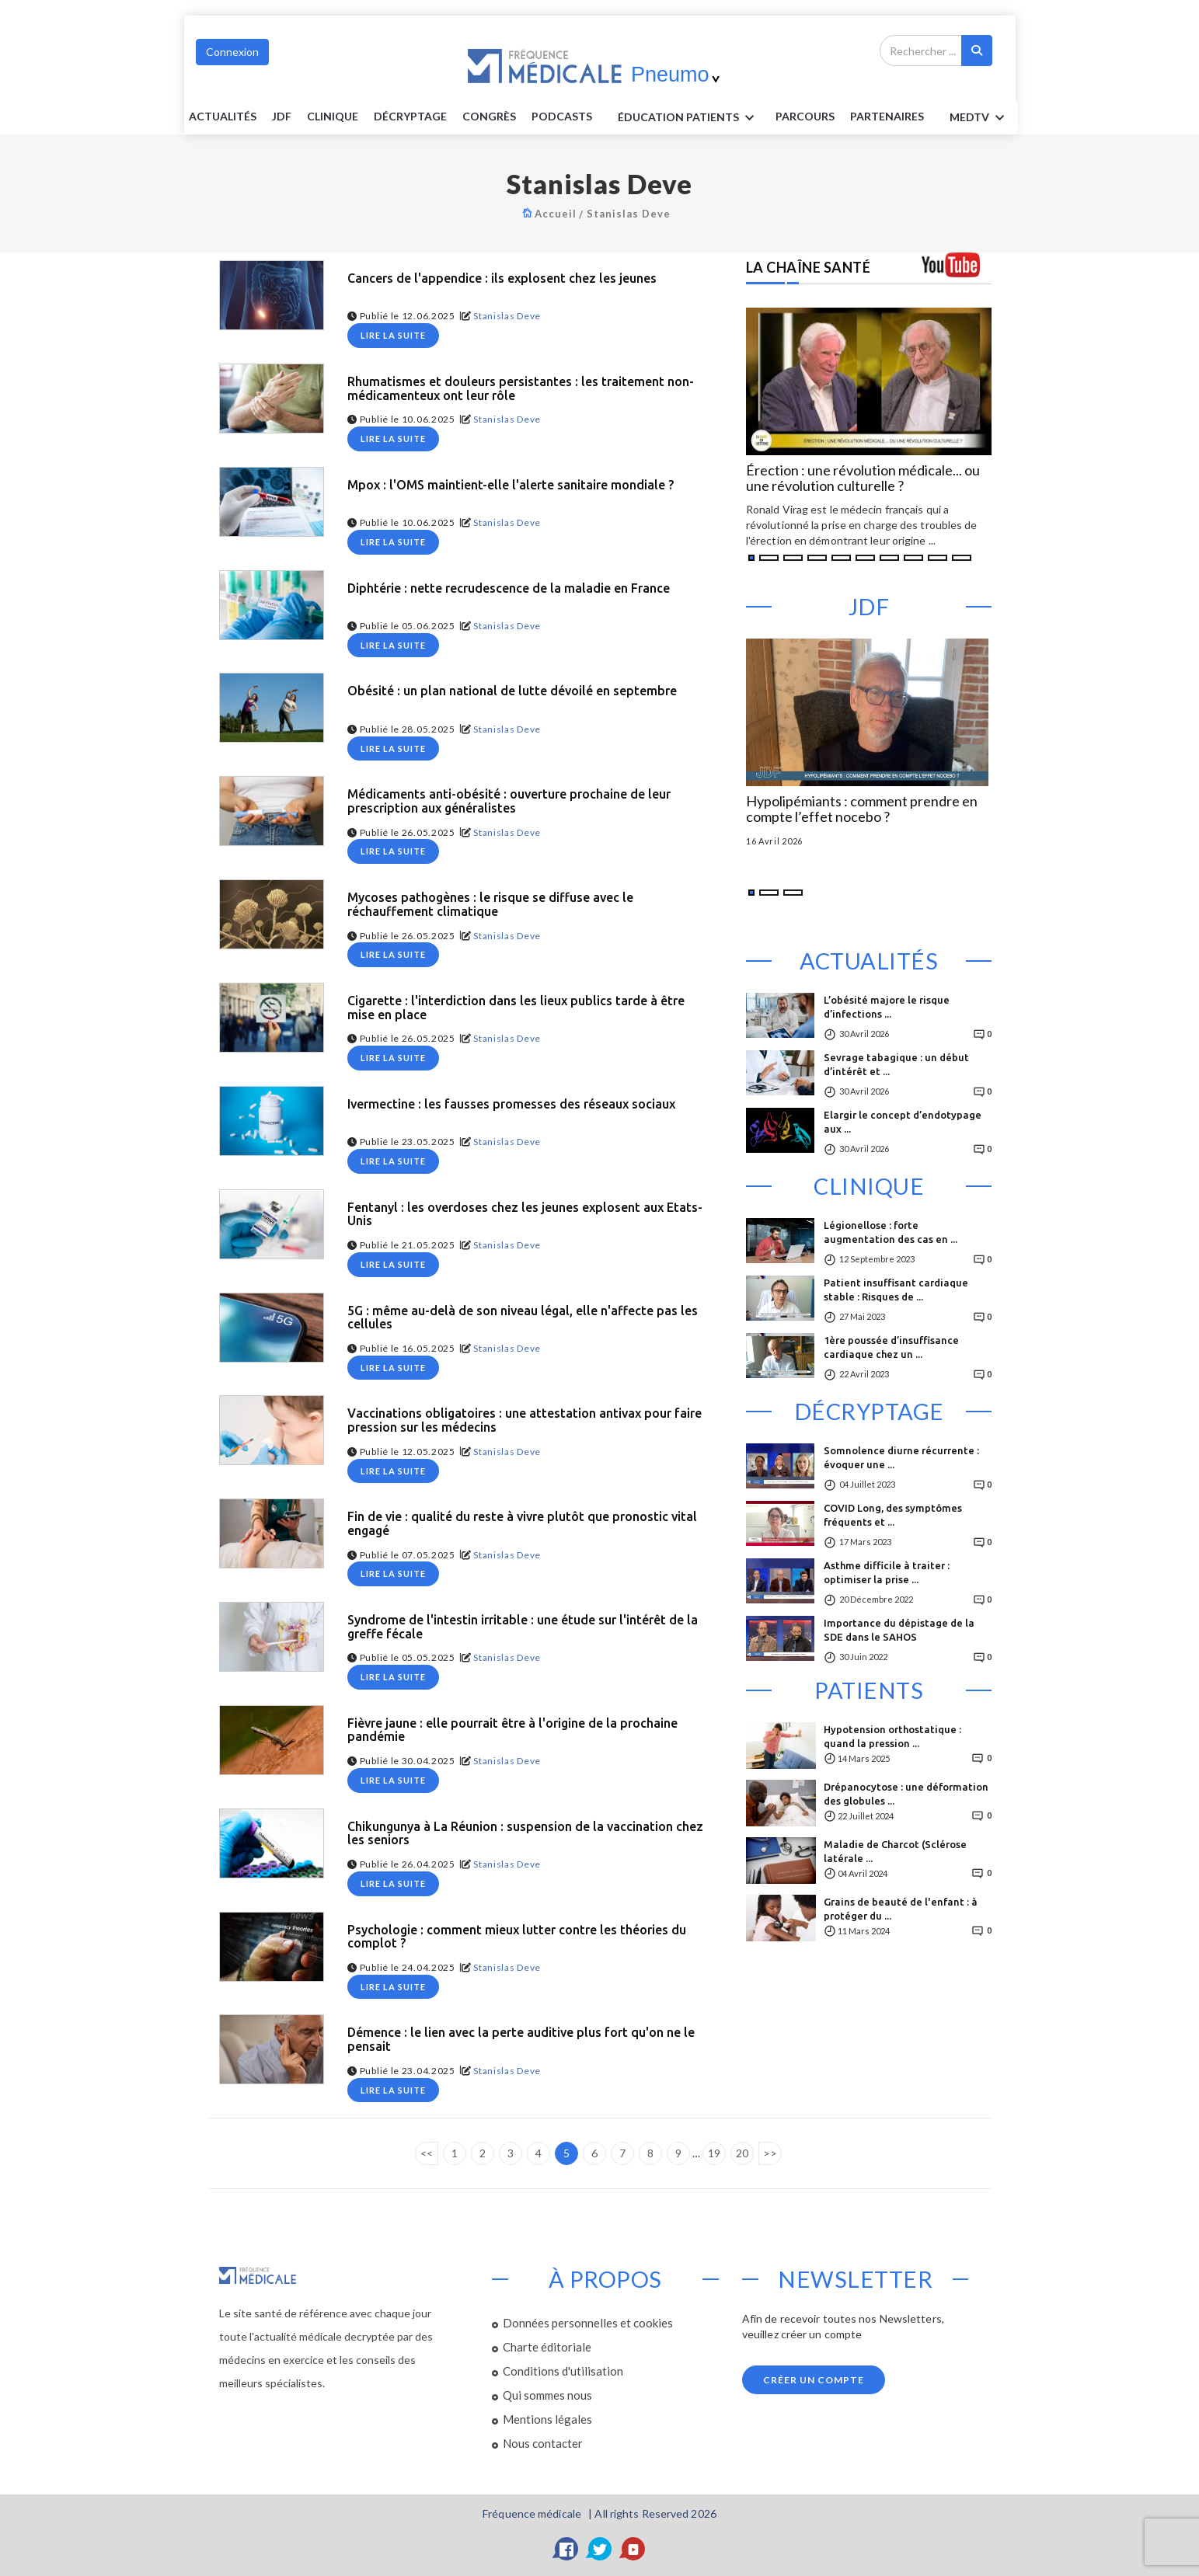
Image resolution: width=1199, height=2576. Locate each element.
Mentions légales (547, 2419)
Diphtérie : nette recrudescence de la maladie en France (508, 588)
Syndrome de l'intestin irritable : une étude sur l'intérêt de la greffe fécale (522, 1627)
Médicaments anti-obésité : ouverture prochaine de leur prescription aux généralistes (509, 801)
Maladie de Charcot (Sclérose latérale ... (895, 1851)
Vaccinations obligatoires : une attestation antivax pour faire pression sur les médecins (524, 1420)
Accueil (556, 213)
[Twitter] (600, 2548)
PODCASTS (562, 116)
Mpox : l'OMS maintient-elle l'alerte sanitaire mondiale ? (510, 485)
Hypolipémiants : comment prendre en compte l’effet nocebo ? (862, 809)
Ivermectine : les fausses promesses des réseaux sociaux (511, 1104)
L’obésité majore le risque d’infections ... (887, 1006)
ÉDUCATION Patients (688, 118)
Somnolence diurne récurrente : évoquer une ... (901, 1457)
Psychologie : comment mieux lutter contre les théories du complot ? (516, 1937)
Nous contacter (543, 2443)
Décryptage (410, 116)
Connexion (232, 51)
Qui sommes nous (547, 2395)
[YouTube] (633, 2548)
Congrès (489, 116)
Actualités (222, 116)
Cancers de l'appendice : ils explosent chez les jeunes (502, 278)
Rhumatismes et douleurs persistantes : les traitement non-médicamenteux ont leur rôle (520, 388)
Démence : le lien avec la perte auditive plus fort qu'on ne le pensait (521, 2039)
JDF (281, 116)
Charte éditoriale (547, 2347)
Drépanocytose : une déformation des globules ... (906, 1793)
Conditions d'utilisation (563, 2371)
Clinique (332, 116)
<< (426, 2153)
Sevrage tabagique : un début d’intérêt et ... (896, 1064)
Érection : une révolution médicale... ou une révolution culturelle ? (863, 478)
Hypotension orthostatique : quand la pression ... (892, 1736)
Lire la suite (393, 335)
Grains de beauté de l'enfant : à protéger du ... (901, 1908)
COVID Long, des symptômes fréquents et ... (893, 1514)
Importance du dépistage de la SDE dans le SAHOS (899, 1629)
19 (714, 2153)
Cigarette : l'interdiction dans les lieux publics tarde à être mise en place (516, 1008)
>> (770, 2153)
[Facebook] (566, 2548)
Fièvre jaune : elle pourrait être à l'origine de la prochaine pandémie (512, 1730)
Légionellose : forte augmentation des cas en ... (890, 1232)
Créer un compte (813, 2380)
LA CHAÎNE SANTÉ (808, 267)
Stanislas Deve (629, 213)
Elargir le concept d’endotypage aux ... (902, 1121)
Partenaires (887, 116)
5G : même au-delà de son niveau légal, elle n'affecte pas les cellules (522, 1318)
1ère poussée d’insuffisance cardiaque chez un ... (891, 1347)
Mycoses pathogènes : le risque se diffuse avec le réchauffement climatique (490, 904)
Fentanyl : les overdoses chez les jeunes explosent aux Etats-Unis (524, 1214)
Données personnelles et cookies (588, 2323)
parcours (805, 116)
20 (742, 2153)
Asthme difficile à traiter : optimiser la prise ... (887, 1572)
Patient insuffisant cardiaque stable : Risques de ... (896, 1289)
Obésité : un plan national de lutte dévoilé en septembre (512, 691)
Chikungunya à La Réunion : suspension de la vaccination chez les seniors (525, 1833)
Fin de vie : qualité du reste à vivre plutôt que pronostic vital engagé (522, 1523)
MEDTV (979, 118)
